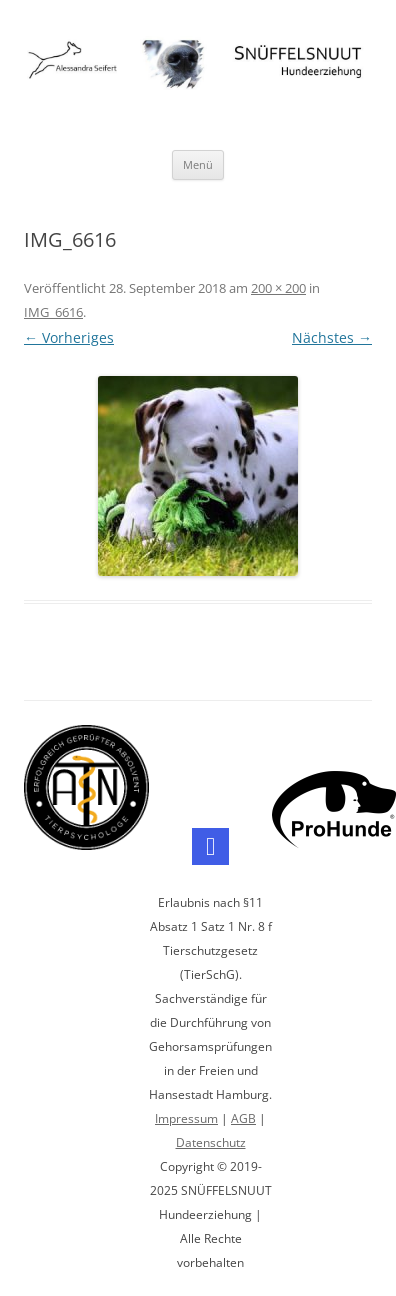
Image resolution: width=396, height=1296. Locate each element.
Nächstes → (332, 337)
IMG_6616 (53, 312)
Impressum (186, 1118)
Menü (198, 164)
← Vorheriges (69, 337)
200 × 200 (278, 288)
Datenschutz (211, 1142)
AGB (243, 1118)
